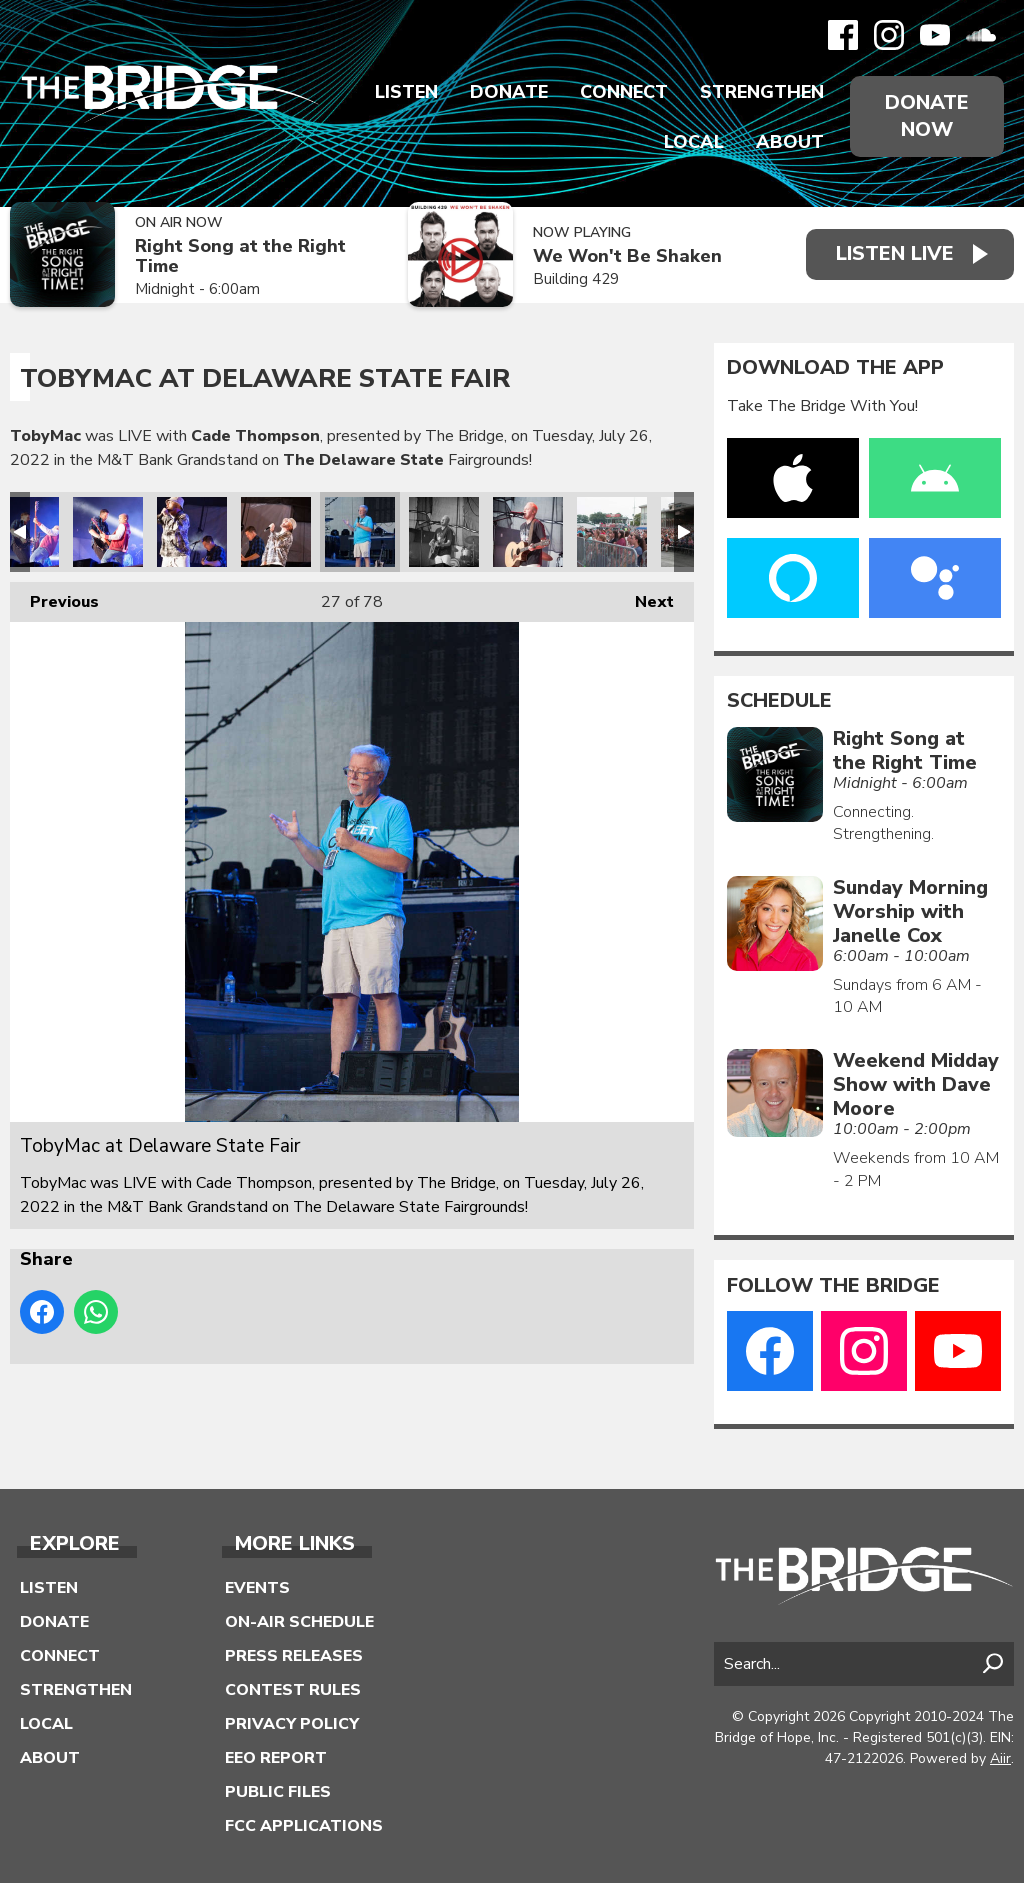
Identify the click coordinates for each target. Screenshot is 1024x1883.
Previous (54, 597)
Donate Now (927, 116)
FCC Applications (304, 1826)
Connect (624, 92)
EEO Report (276, 1758)
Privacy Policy (292, 1724)
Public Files (278, 1792)
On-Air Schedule (299, 1622)
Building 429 (576, 279)
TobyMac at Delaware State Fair (108, 532)
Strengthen (762, 92)
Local (694, 142)
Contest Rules (293, 1690)
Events (257, 1588)
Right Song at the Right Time (240, 256)
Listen (406, 92)
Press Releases (294, 1656)
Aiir (1000, 1758)
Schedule (779, 701)
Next (644, 597)
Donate (509, 92)
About (790, 142)
